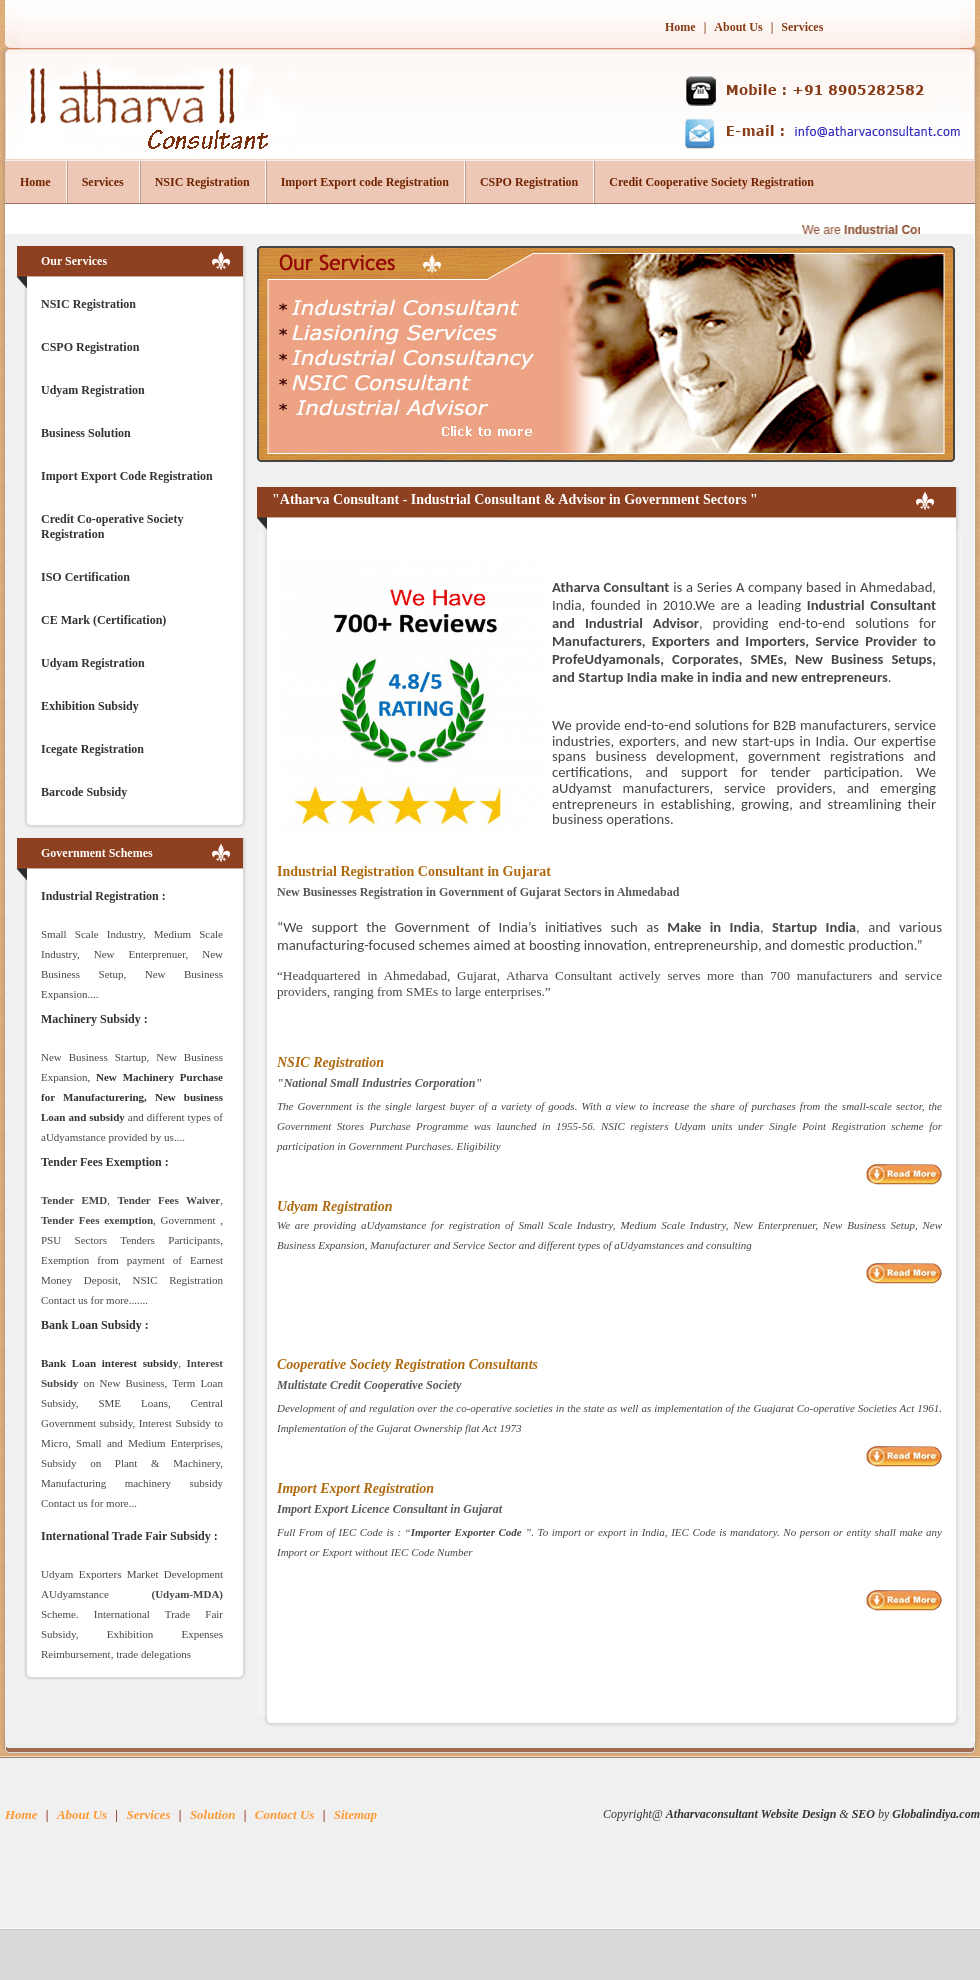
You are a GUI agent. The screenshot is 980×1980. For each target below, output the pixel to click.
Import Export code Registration (365, 182)
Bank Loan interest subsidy (109, 1363)
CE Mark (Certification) (103, 620)
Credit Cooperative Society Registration (711, 182)
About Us (739, 27)
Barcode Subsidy (84, 792)
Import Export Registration (355, 1488)
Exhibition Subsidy (90, 706)
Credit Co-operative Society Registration (112, 526)
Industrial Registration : (103, 896)
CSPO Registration (529, 182)
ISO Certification (85, 577)
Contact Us (285, 1814)
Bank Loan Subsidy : (95, 1325)
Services (802, 27)
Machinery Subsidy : (94, 1019)
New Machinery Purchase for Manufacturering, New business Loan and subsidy (132, 1097)
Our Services (74, 261)
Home (680, 27)
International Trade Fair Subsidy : (129, 1536)
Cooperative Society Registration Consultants (407, 1364)
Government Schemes (97, 853)
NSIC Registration (202, 182)
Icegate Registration (92, 749)
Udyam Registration (93, 390)
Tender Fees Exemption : (105, 1162)
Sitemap (355, 1814)
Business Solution (86, 433)
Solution (213, 1814)
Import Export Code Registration (127, 476)
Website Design (798, 1814)
